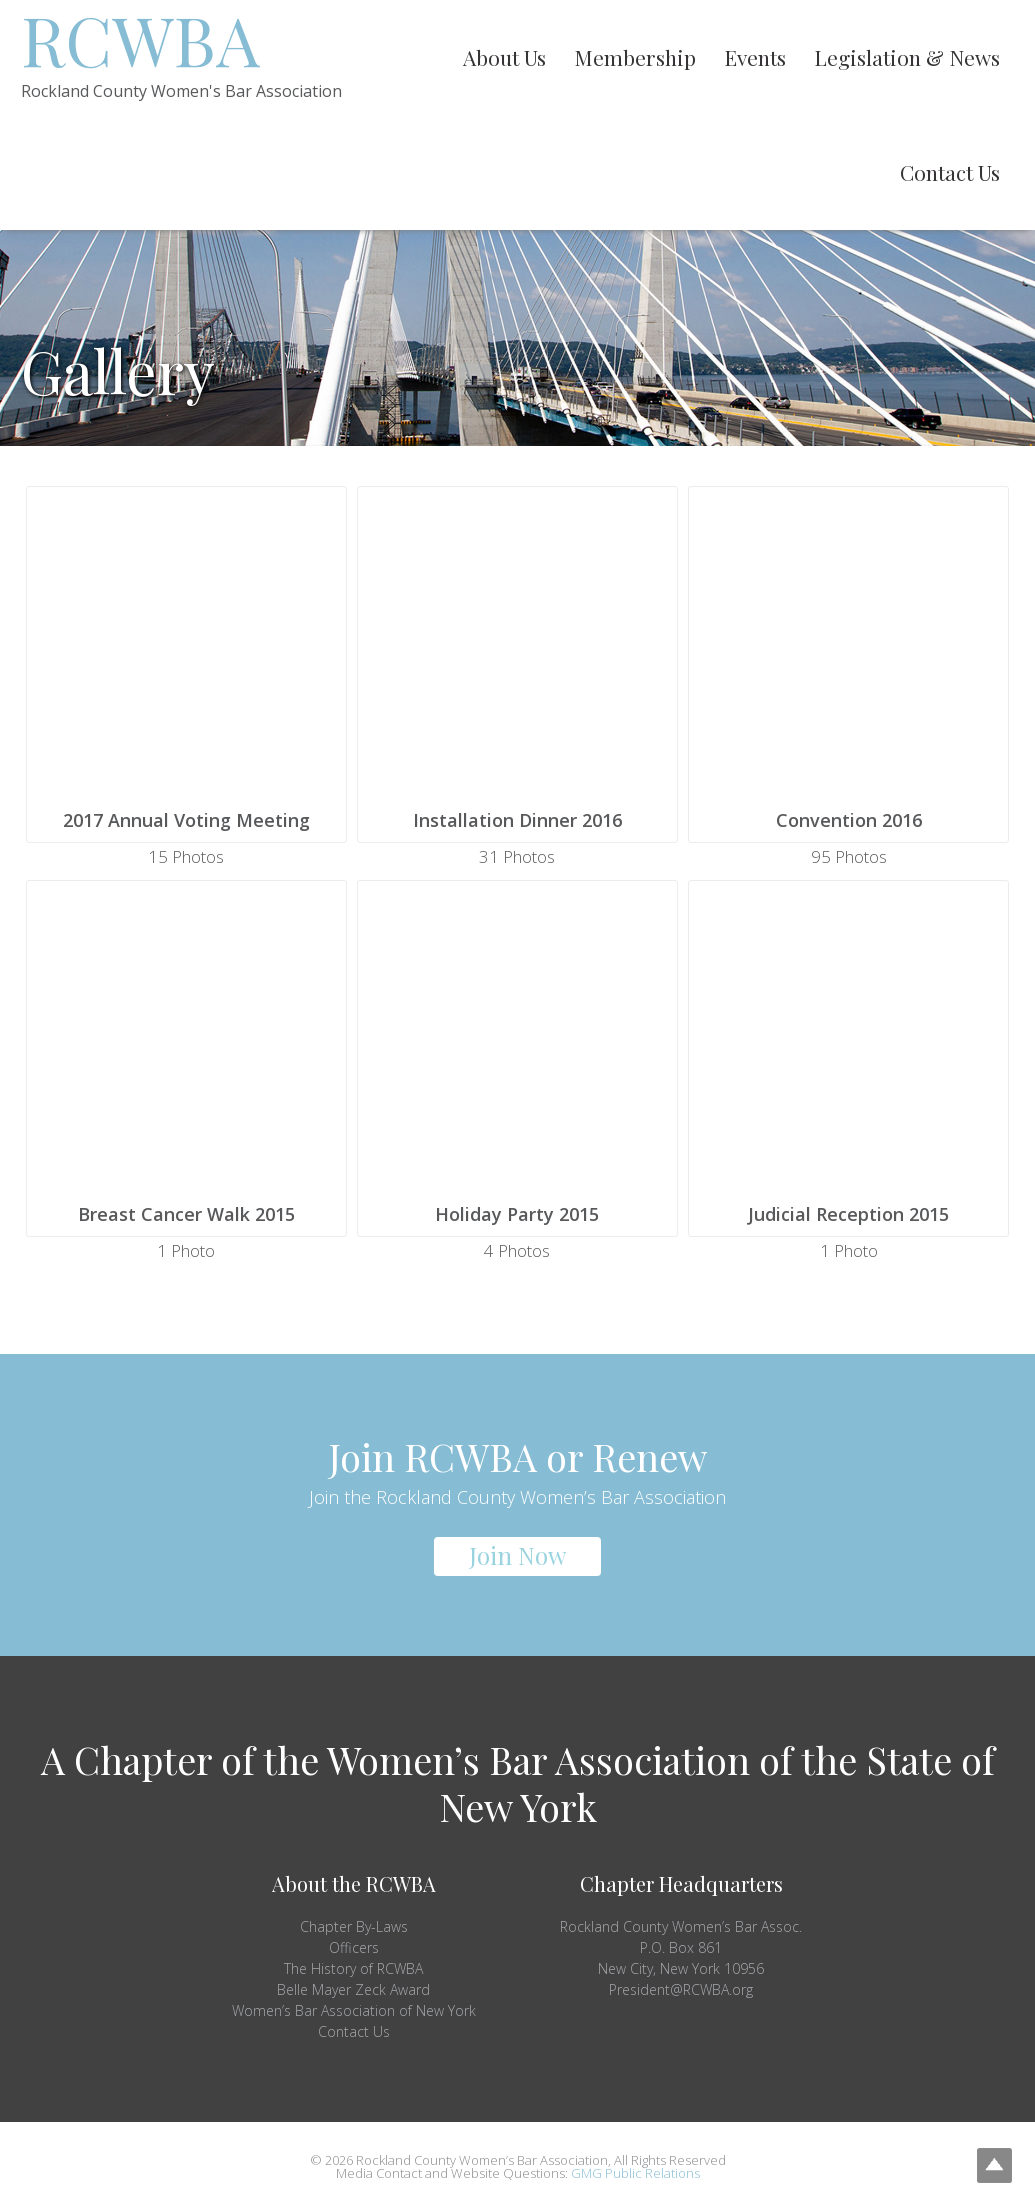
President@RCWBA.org (681, 1989)
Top (987, 2158)
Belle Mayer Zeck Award (353, 1989)
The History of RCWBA (353, 1968)
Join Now (517, 1555)
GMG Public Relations (635, 2173)
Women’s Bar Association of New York (354, 2010)
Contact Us (354, 2031)
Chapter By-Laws (354, 1926)
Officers (354, 1947)
